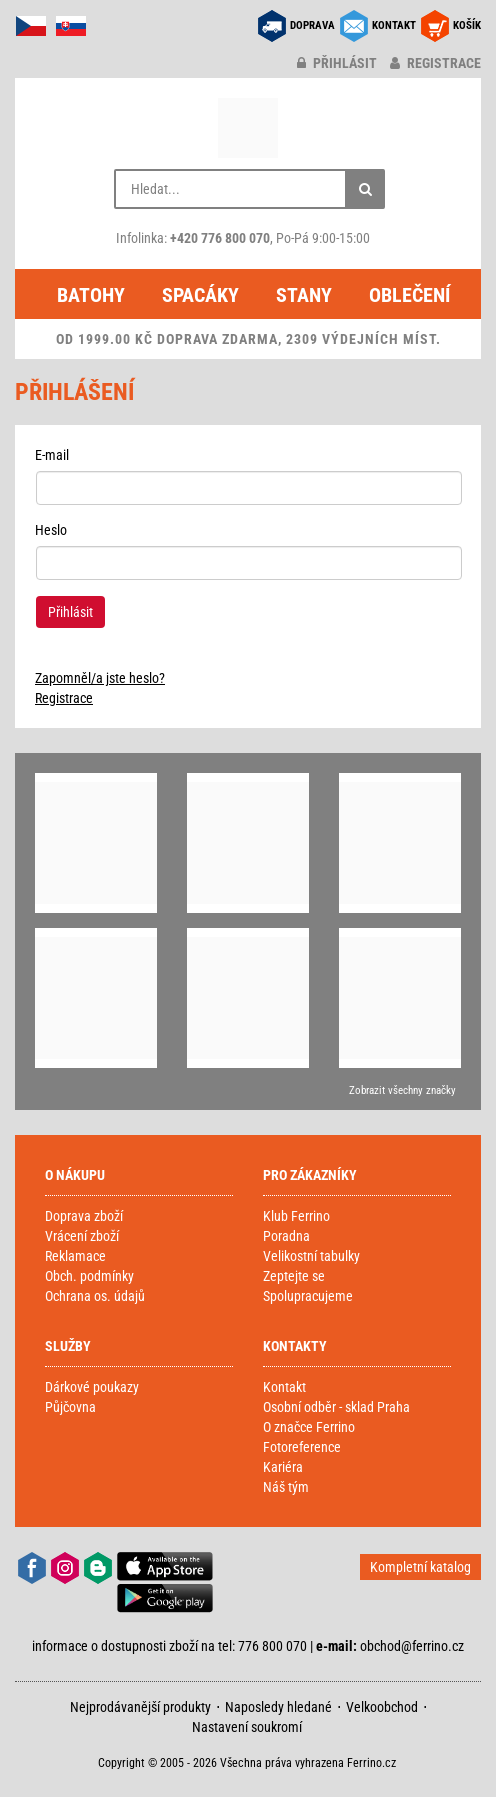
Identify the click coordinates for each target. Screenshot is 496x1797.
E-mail (52, 455)
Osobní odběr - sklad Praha (336, 1407)
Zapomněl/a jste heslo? (100, 678)
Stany (304, 295)
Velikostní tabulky (311, 1256)
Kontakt (284, 1387)
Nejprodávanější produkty (140, 1707)
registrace (435, 63)
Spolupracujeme (308, 1296)
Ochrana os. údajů (95, 1296)
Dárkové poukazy (92, 1387)
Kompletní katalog (420, 1567)
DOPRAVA (312, 25)
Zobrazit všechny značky (402, 1090)
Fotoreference (302, 1447)
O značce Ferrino (309, 1427)
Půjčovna (70, 1407)
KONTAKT (394, 25)
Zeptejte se (294, 1276)
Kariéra (283, 1467)
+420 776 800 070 (220, 238)
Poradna (286, 1236)
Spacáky (200, 295)
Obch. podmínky (89, 1276)
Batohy (91, 295)
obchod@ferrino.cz (412, 1646)
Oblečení (409, 295)
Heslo (51, 530)
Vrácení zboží (82, 1236)
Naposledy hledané (278, 1707)
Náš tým (286, 1487)
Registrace (64, 698)
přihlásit (337, 63)
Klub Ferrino (296, 1216)
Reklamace (75, 1256)
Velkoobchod (382, 1707)
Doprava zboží (84, 1216)
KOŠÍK (467, 25)
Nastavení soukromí (247, 1727)
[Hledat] (365, 189)
